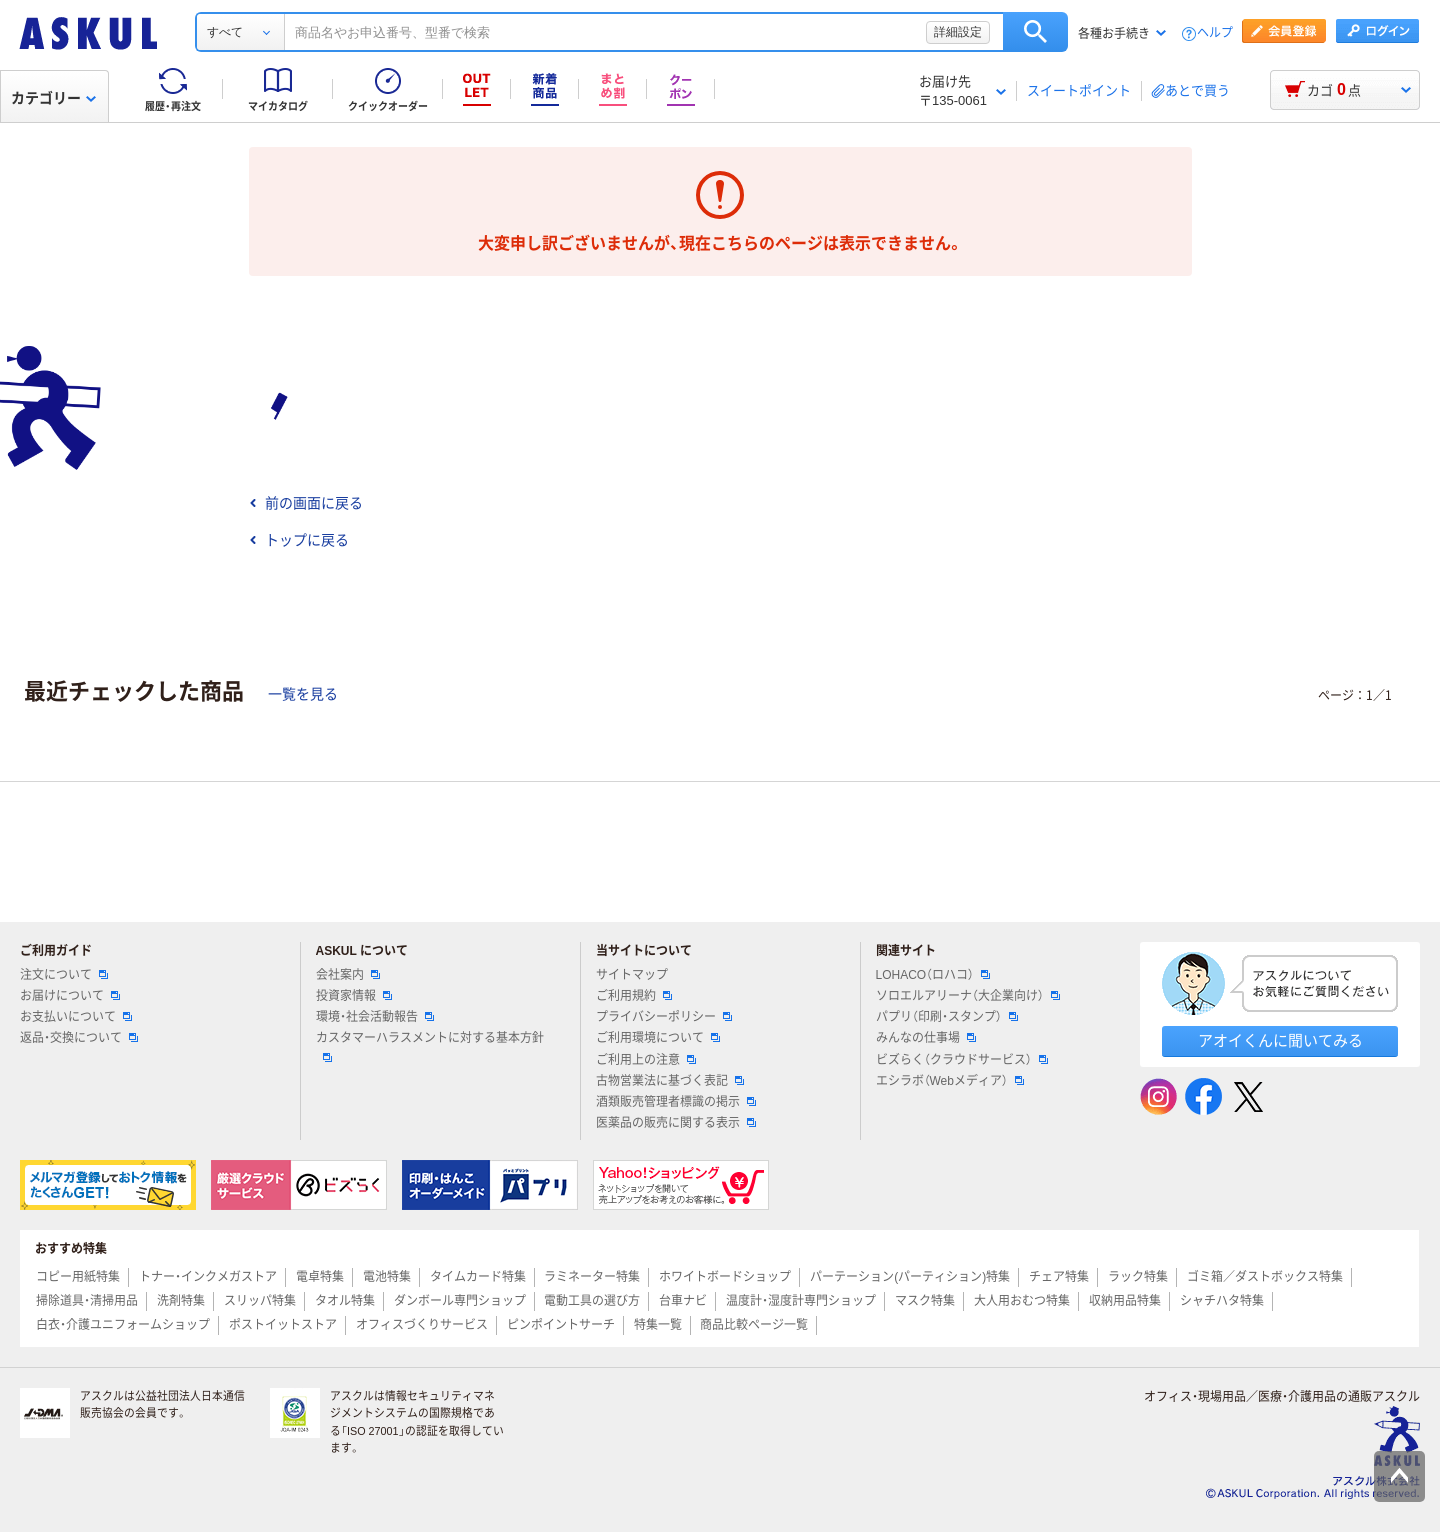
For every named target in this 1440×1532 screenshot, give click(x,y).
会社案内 (348, 975)
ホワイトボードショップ (725, 1277)
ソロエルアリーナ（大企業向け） (968, 996)
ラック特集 (1138, 1277)
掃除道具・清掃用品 (87, 1301)
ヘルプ (1215, 33)
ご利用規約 (634, 996)
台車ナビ (683, 1301)
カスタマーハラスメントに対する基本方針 (430, 1046)
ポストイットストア (283, 1325)
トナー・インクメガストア (208, 1277)
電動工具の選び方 (592, 1301)
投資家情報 (354, 996)
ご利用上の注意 (646, 1060)
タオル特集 (345, 1301)
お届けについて (70, 996)
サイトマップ (632, 975)
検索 (1035, 32)
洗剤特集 (181, 1301)
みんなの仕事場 (926, 1038)
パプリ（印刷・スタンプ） (947, 1017)
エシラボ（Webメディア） (950, 1081)
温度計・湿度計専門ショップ (801, 1301)
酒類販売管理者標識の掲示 (676, 1102)
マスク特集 (925, 1301)
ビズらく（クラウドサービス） (962, 1060)
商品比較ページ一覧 (754, 1325)
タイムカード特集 (478, 1277)
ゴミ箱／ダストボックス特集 (1265, 1277)
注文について (64, 975)
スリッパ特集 (260, 1301)
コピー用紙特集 (78, 1277)
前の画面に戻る (306, 503)
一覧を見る (303, 694)
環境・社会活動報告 (375, 1017)
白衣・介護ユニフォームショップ (123, 1325)
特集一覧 (658, 1325)
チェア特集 (1059, 1277)
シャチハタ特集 (1222, 1301)
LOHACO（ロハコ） (933, 975)
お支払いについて (76, 1017)
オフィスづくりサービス (422, 1325)
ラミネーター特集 (592, 1277)
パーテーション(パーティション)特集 (910, 1277)
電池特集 (387, 1277)
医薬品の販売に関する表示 (676, 1123)
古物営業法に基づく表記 (670, 1081)
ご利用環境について (658, 1038)
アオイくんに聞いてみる (1280, 1040)
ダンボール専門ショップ (460, 1301)
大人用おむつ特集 (1022, 1301)
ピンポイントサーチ (561, 1325)
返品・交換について (79, 1038)
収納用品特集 (1125, 1301)
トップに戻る (299, 540)
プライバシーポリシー (664, 1017)
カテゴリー (53, 98)
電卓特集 (320, 1277)
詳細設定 (958, 32)
